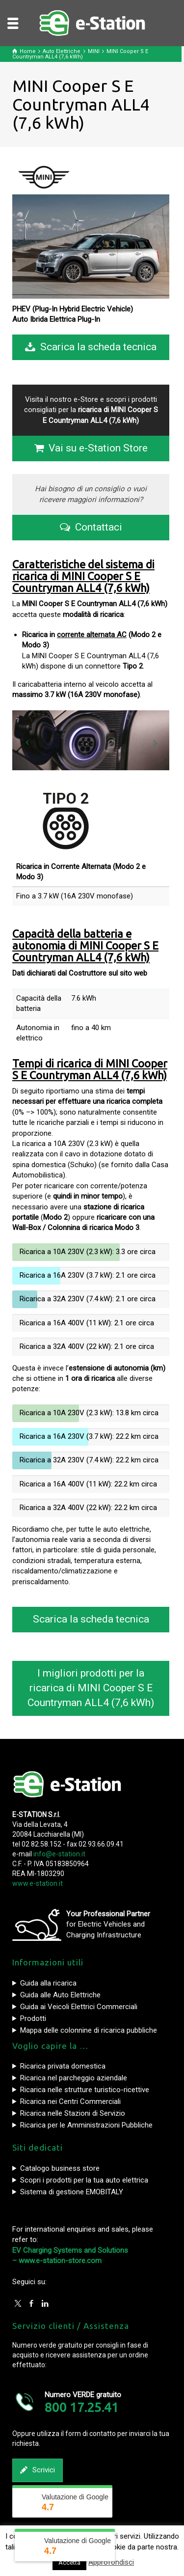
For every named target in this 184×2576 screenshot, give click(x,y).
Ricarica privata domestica (62, 2066)
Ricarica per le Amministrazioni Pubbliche (86, 2125)
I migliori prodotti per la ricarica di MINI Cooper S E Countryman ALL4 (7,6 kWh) (90, 1687)
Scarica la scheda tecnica (91, 347)
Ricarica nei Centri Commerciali (70, 2101)
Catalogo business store (60, 2168)
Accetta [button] (69, 2562)
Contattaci (91, 527)
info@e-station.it (59, 1854)
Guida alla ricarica (48, 1983)
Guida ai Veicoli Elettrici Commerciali (78, 2006)
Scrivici (37, 2470)
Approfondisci (111, 2562)
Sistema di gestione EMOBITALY (71, 2191)
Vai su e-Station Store (91, 448)
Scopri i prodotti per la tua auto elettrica (84, 2180)
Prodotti (33, 2018)
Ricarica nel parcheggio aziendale (73, 2077)
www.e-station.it (37, 1883)
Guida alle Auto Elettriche (60, 1994)
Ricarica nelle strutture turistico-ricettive (84, 2089)
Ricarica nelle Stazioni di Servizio (72, 2113)
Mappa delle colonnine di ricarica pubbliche (88, 2030)
